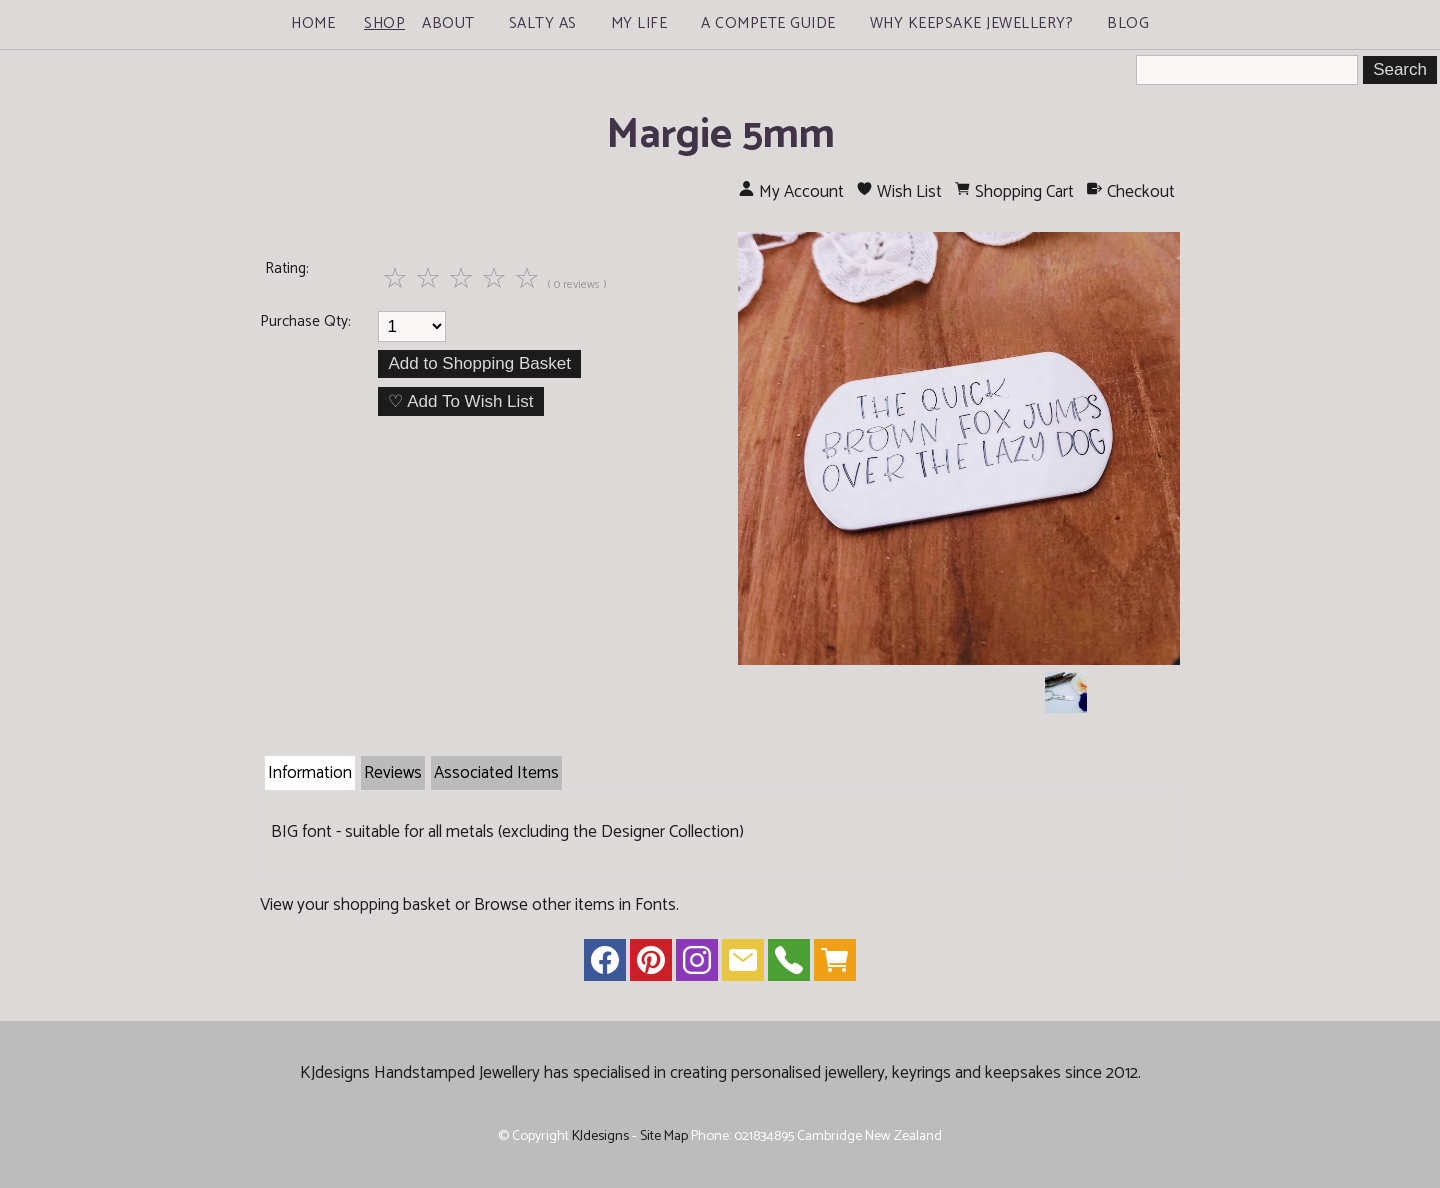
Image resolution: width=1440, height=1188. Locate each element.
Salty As (543, 23)
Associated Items (496, 773)
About (448, 23)
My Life (639, 23)
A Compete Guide (768, 23)
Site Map (664, 1136)
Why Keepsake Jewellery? (972, 23)
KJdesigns (600, 1136)
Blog (1128, 23)
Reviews (393, 773)
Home (313, 23)
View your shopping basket (355, 905)
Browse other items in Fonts (575, 905)
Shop (384, 23)
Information (310, 773)
